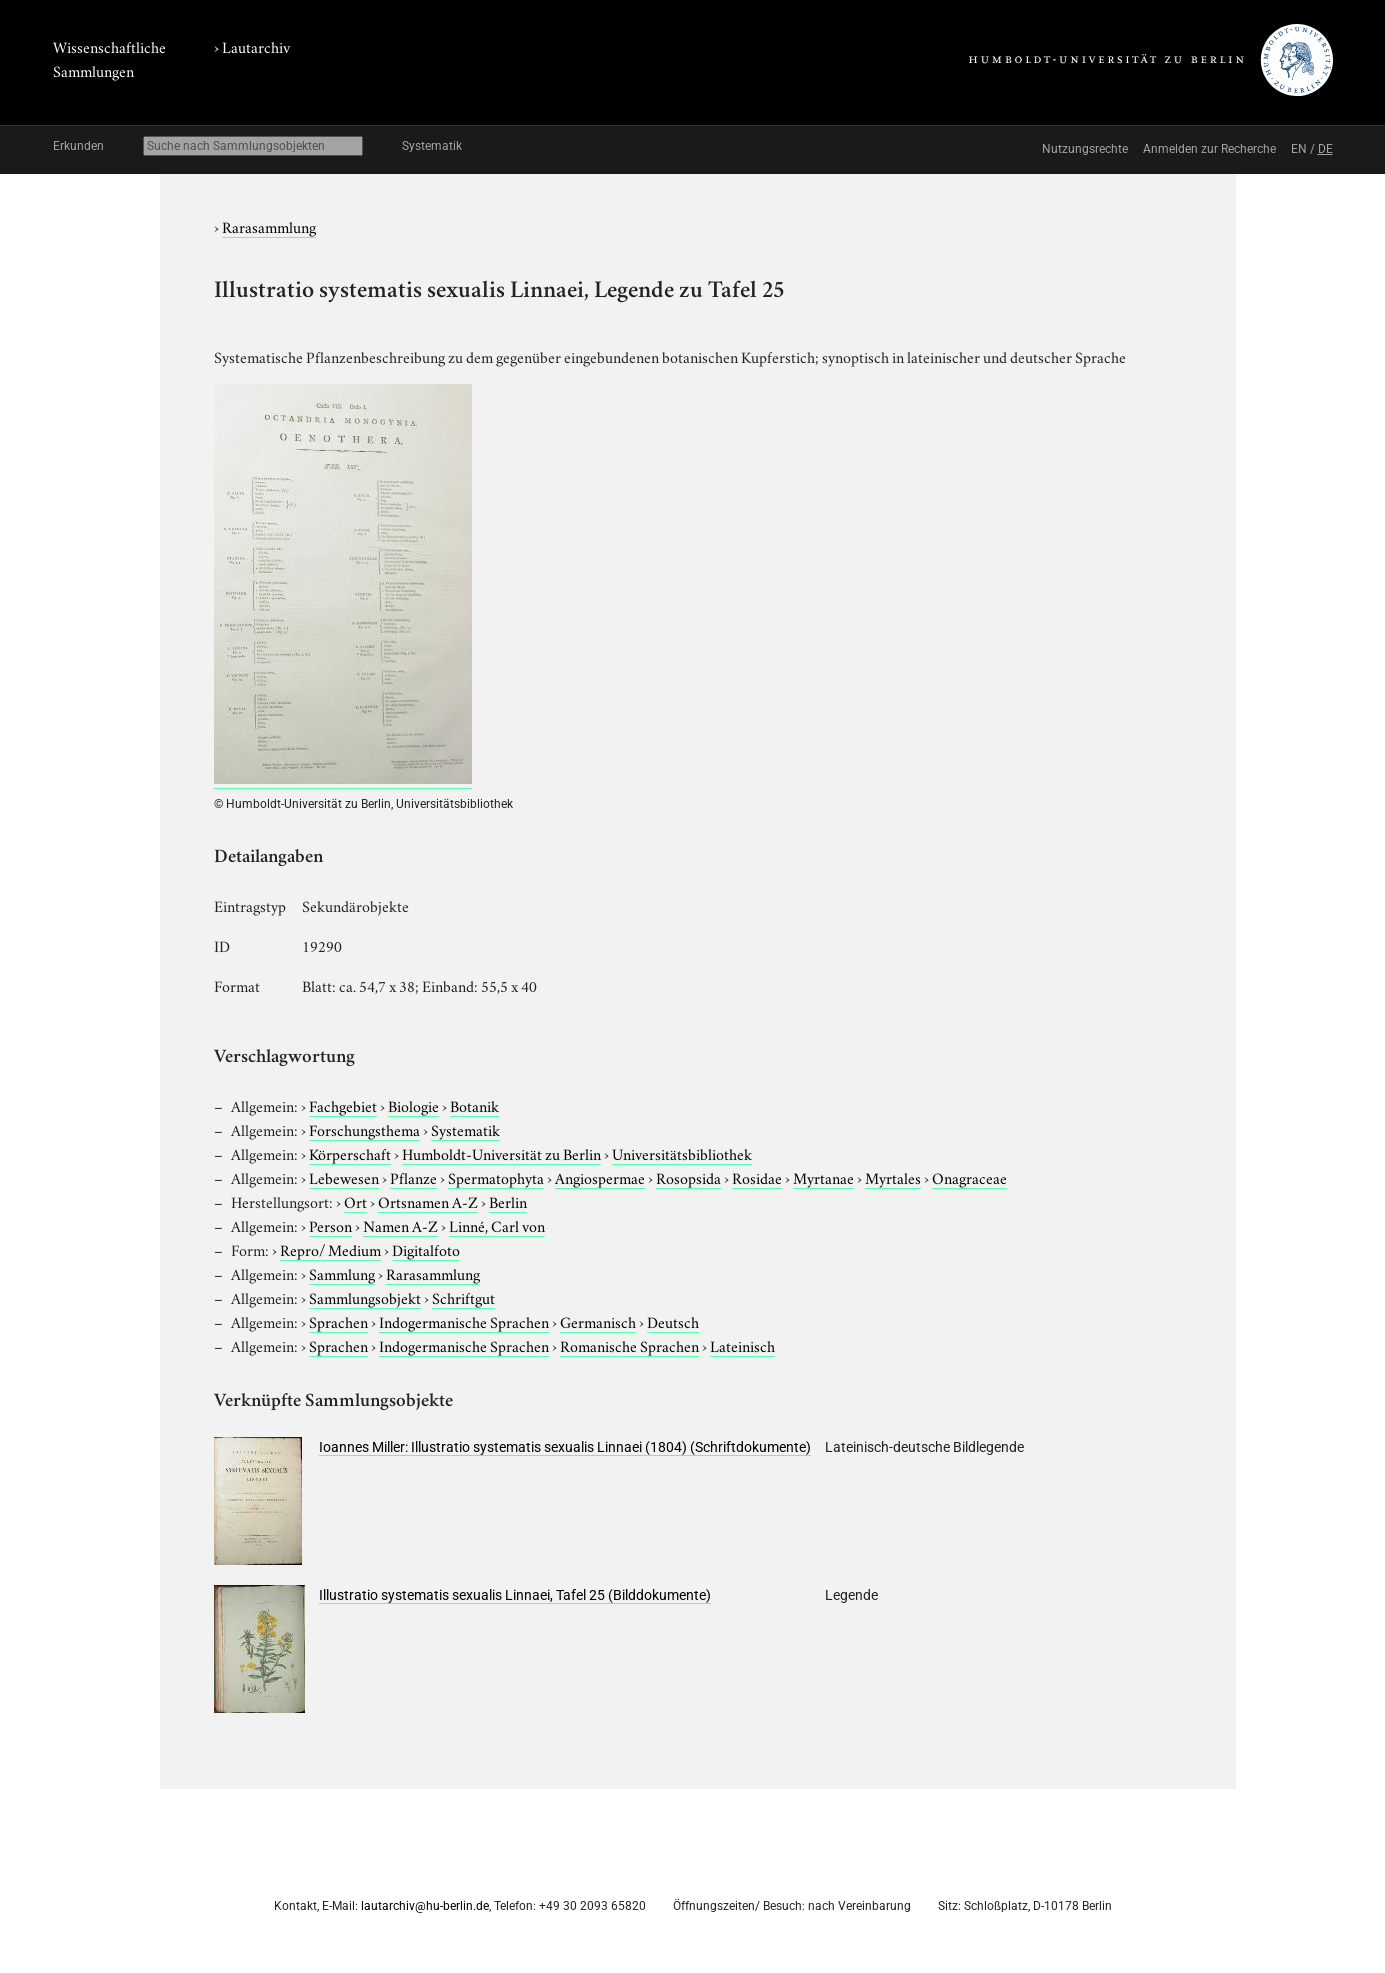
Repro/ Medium (330, 1249)
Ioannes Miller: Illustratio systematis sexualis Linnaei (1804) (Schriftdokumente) (565, 1447)
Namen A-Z (400, 1225)
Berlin (508, 1201)
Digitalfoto (426, 1249)
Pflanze (413, 1177)
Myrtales (893, 1177)
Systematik (432, 146)
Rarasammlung (269, 226)
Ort (355, 1201)
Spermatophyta (496, 1177)
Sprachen (338, 1321)
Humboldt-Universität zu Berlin (501, 1153)
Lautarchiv (256, 46)
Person (330, 1225)
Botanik (474, 1105)
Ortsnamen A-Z (428, 1201)
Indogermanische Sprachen (464, 1321)
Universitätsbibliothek (682, 1153)
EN (1299, 149)
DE (1325, 149)
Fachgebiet (343, 1105)
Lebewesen (344, 1177)
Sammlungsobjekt (365, 1297)
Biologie (413, 1105)
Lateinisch (742, 1345)
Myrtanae (823, 1177)
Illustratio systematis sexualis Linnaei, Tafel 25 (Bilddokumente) (515, 1595)
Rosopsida (688, 1177)
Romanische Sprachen (629, 1345)
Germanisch (598, 1321)
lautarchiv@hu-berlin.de (425, 1906)
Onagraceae (969, 1177)
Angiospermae (600, 1177)
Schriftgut (463, 1297)
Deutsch (673, 1321)
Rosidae (757, 1177)
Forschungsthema (364, 1129)
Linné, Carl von (497, 1225)
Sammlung (342, 1273)
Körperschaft (350, 1153)
